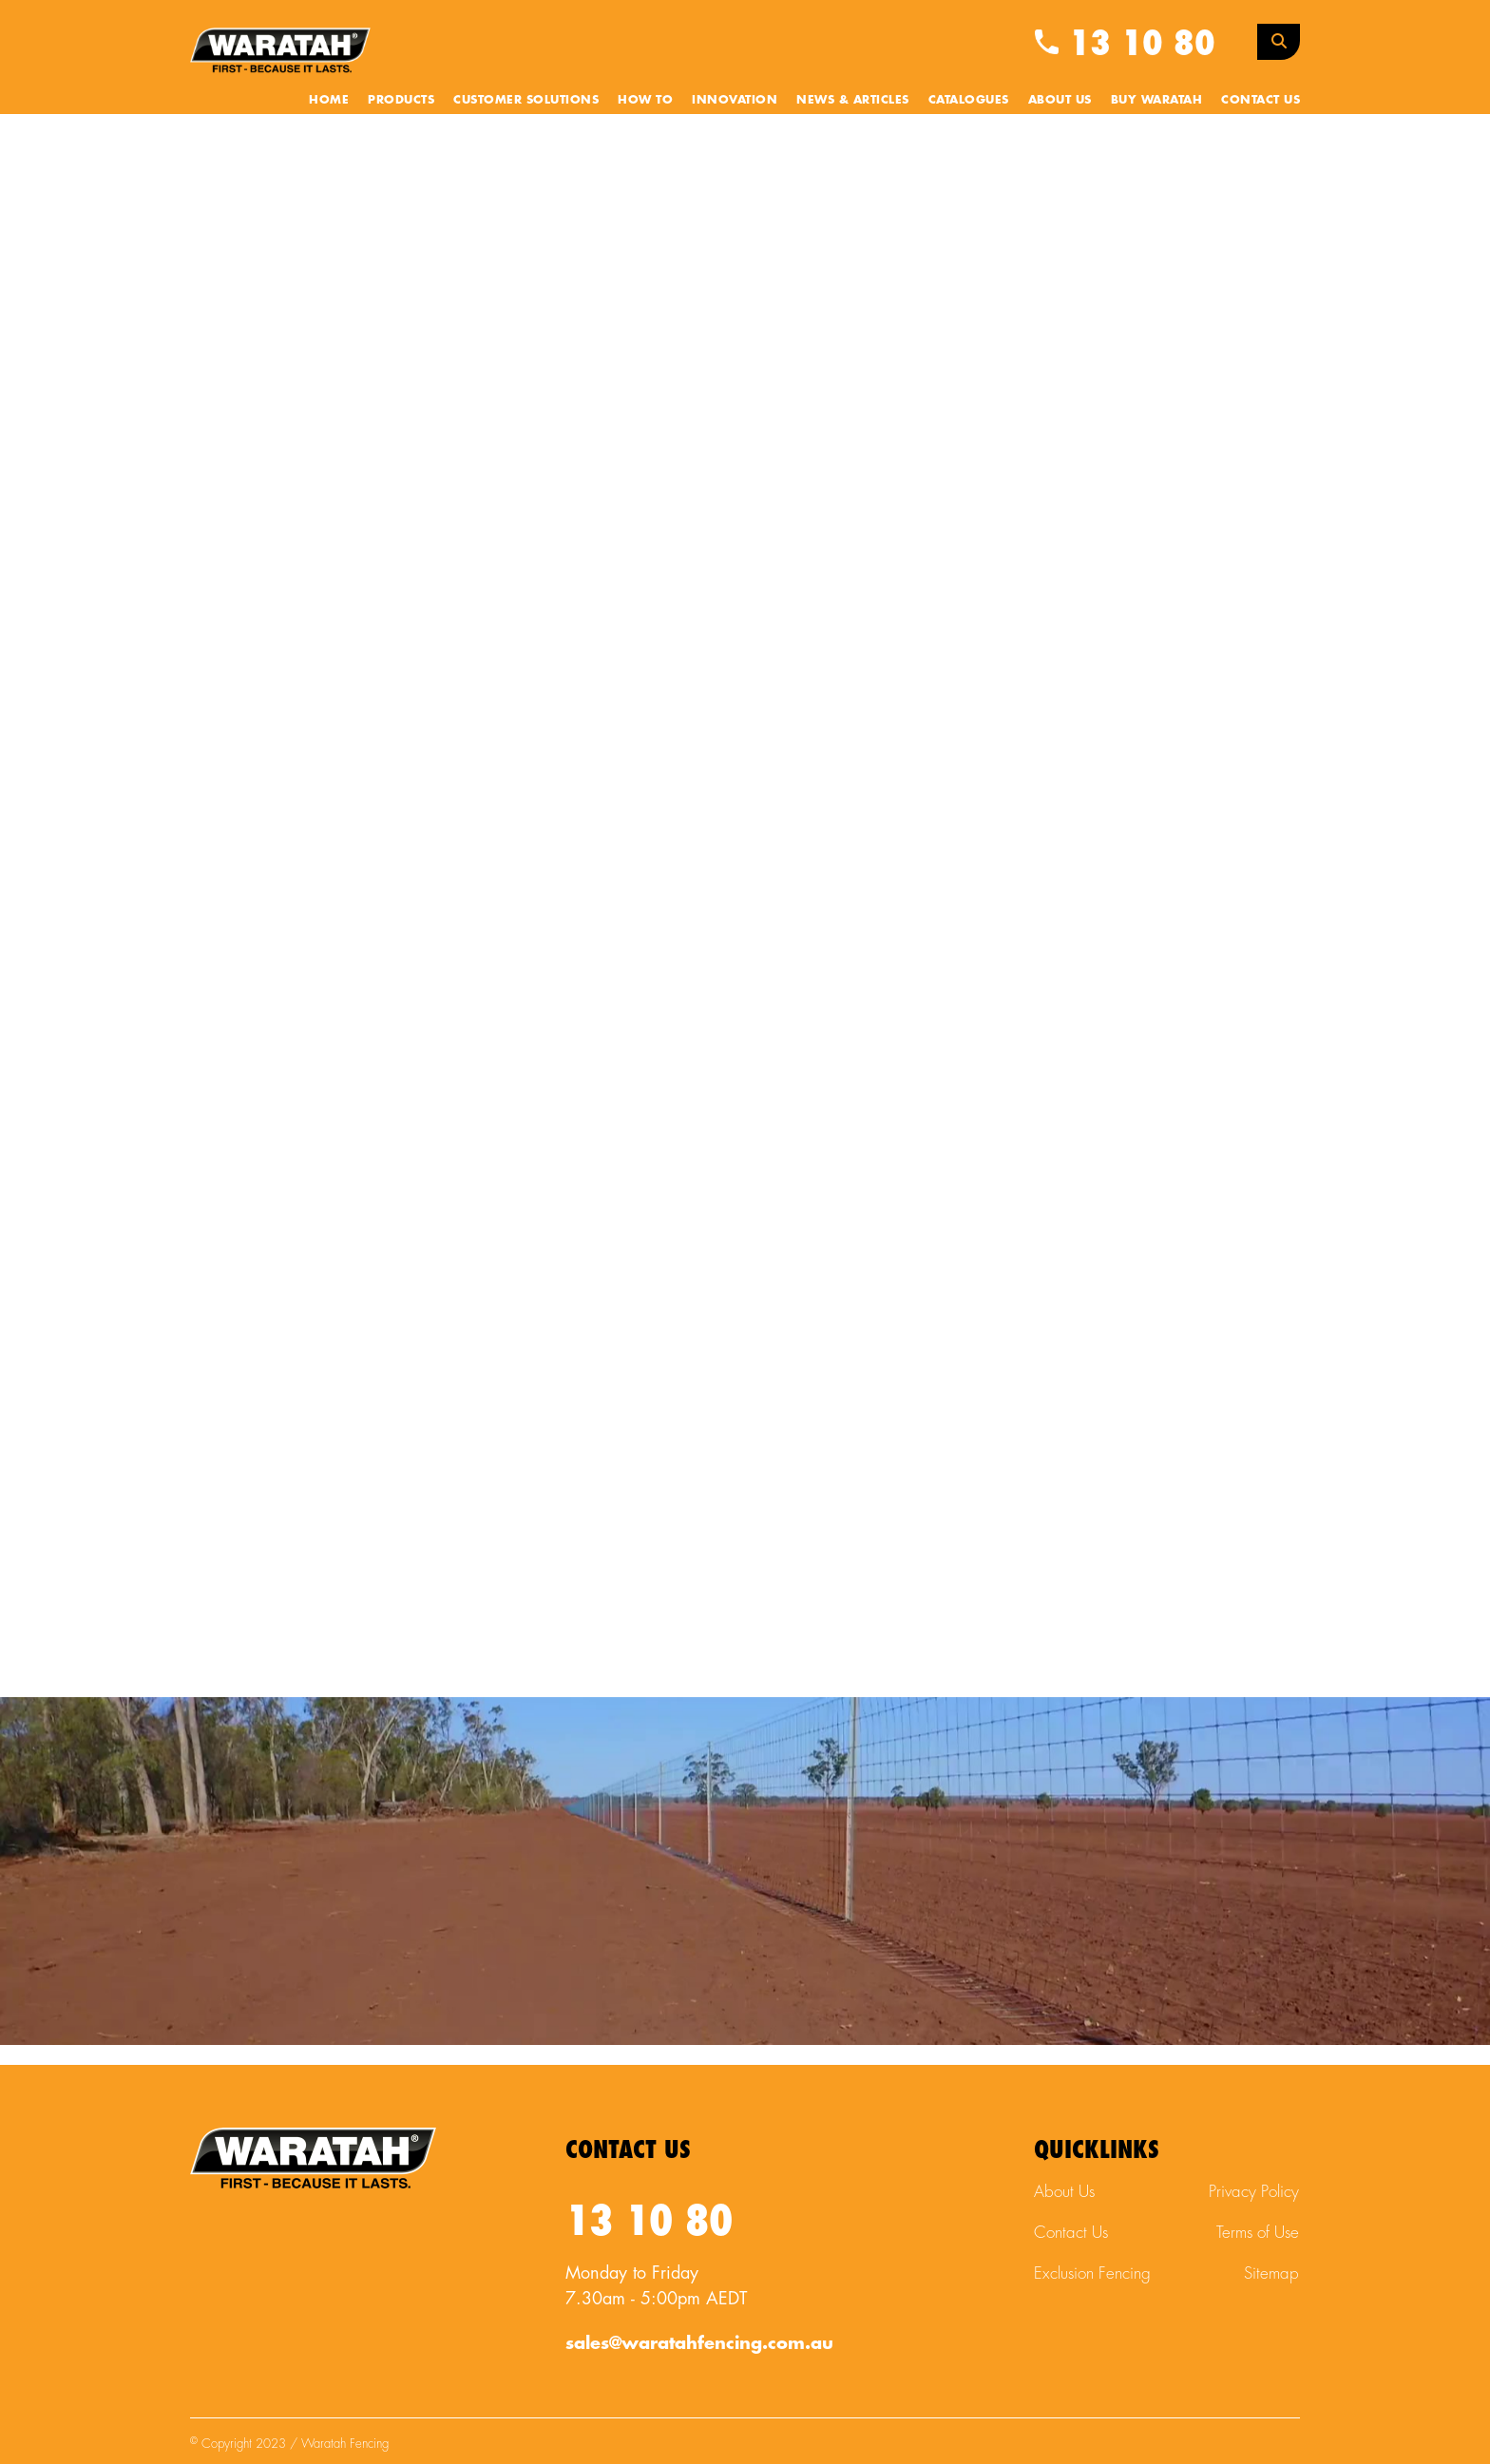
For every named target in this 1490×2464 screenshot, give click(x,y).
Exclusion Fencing (1092, 2273)
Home (329, 99)
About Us (1060, 99)
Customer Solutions (526, 99)
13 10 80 (1124, 44)
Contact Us (1260, 99)
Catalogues (968, 99)
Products (401, 99)
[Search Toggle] (1278, 42)
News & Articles (852, 99)
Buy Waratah (1157, 99)
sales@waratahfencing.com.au (699, 2343)
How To (645, 99)
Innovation (734, 99)
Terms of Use (1257, 2233)
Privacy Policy (1254, 2192)
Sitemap (1271, 2273)
